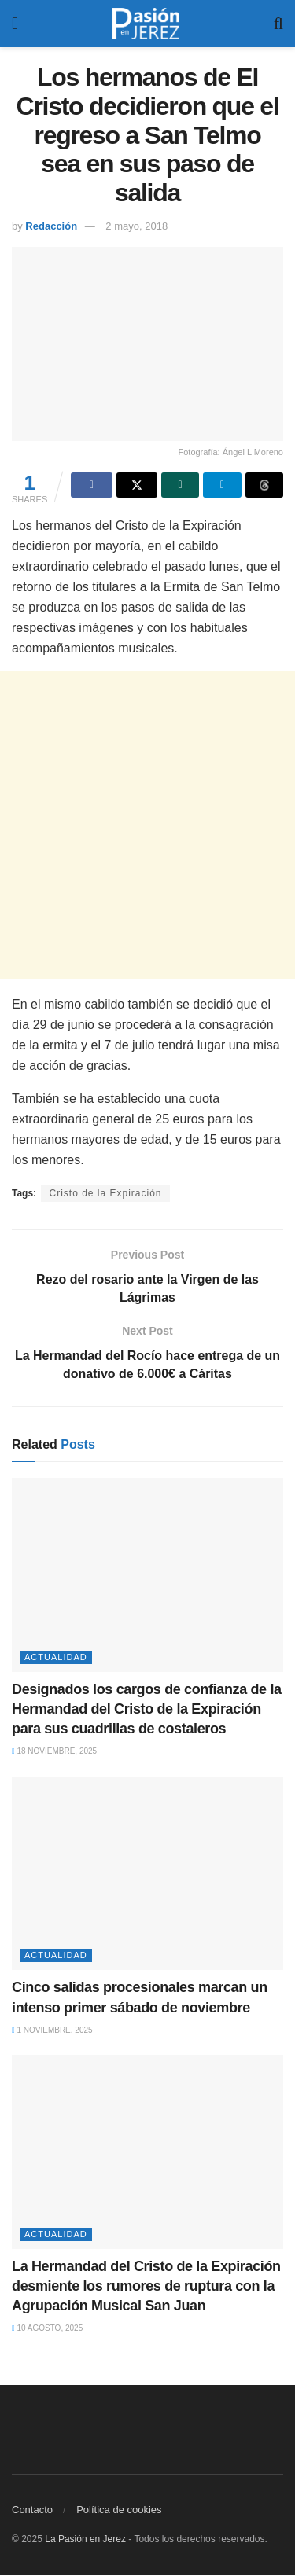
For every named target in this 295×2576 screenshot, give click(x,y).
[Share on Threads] (264, 485)
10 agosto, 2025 (47, 2328)
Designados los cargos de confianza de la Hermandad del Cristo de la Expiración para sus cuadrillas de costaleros (147, 1708)
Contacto (32, 2510)
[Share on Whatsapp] (180, 485)
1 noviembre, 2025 (52, 2030)
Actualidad (55, 1657)
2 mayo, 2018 (136, 226)
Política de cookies (118, 2510)
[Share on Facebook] (91, 485)
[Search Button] (278, 23)
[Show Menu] (15, 23)
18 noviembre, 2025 (54, 1751)
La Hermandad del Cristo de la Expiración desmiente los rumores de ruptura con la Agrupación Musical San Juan (146, 2285)
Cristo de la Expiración (105, 1193)
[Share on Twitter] (136, 485)
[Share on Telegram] (222, 485)
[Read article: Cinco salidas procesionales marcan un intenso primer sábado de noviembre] (147, 1874)
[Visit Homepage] (146, 23)
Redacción (51, 226)
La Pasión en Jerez (85, 2539)
